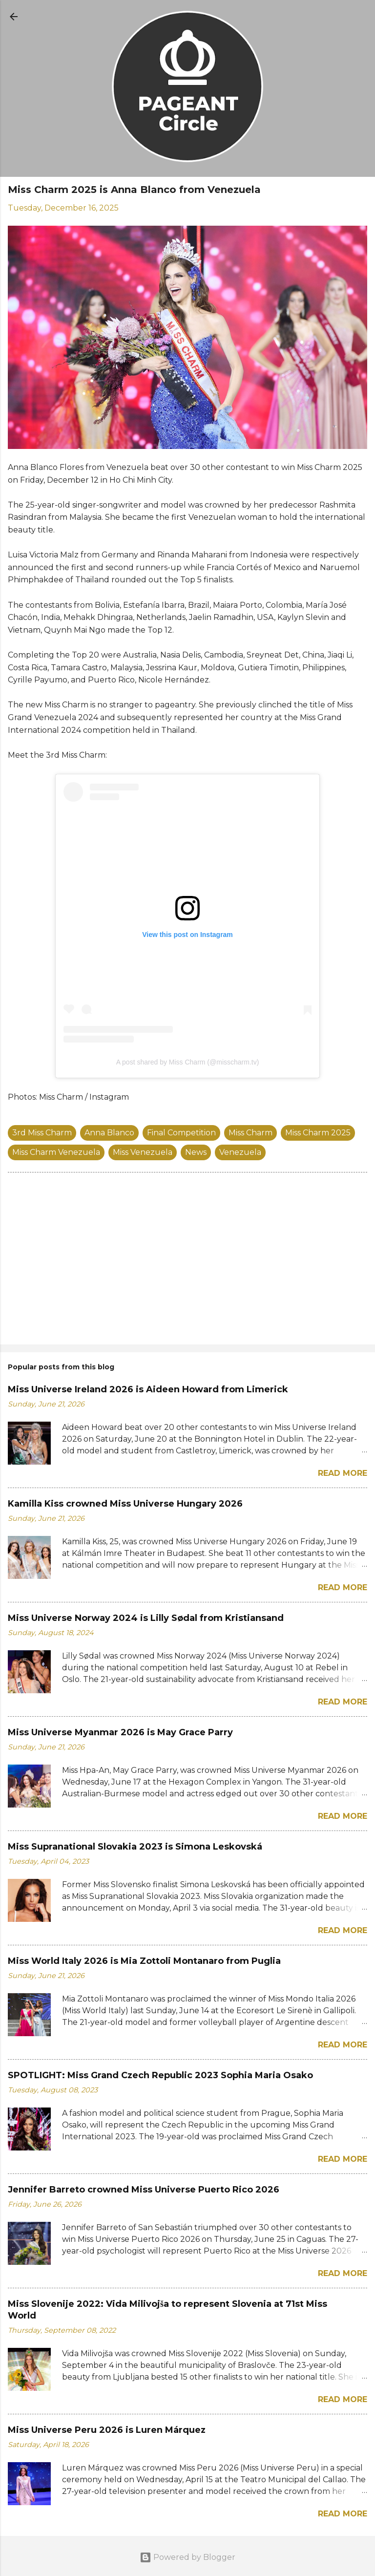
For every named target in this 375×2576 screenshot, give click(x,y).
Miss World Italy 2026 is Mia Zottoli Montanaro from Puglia (144, 1961)
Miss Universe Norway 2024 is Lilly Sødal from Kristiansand (146, 1618)
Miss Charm (250, 1132)
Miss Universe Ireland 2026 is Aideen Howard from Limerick (148, 1389)
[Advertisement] (187, 1260)
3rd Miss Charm (42, 1132)
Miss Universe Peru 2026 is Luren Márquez (107, 2430)
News (196, 1152)
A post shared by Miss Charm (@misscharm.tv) (187, 1062)
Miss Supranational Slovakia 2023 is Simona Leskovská (135, 1846)
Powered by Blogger (187, 2557)
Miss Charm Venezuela (56, 1152)
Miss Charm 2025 (318, 1132)
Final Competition (181, 1132)
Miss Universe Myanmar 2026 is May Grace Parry (120, 1732)
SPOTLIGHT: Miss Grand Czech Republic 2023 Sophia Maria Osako (160, 2075)
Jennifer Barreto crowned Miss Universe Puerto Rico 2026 (143, 2189)
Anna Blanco (109, 1132)
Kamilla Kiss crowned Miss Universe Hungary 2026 (125, 1503)
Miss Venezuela (142, 1152)
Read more (342, 1473)
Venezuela (240, 1152)
